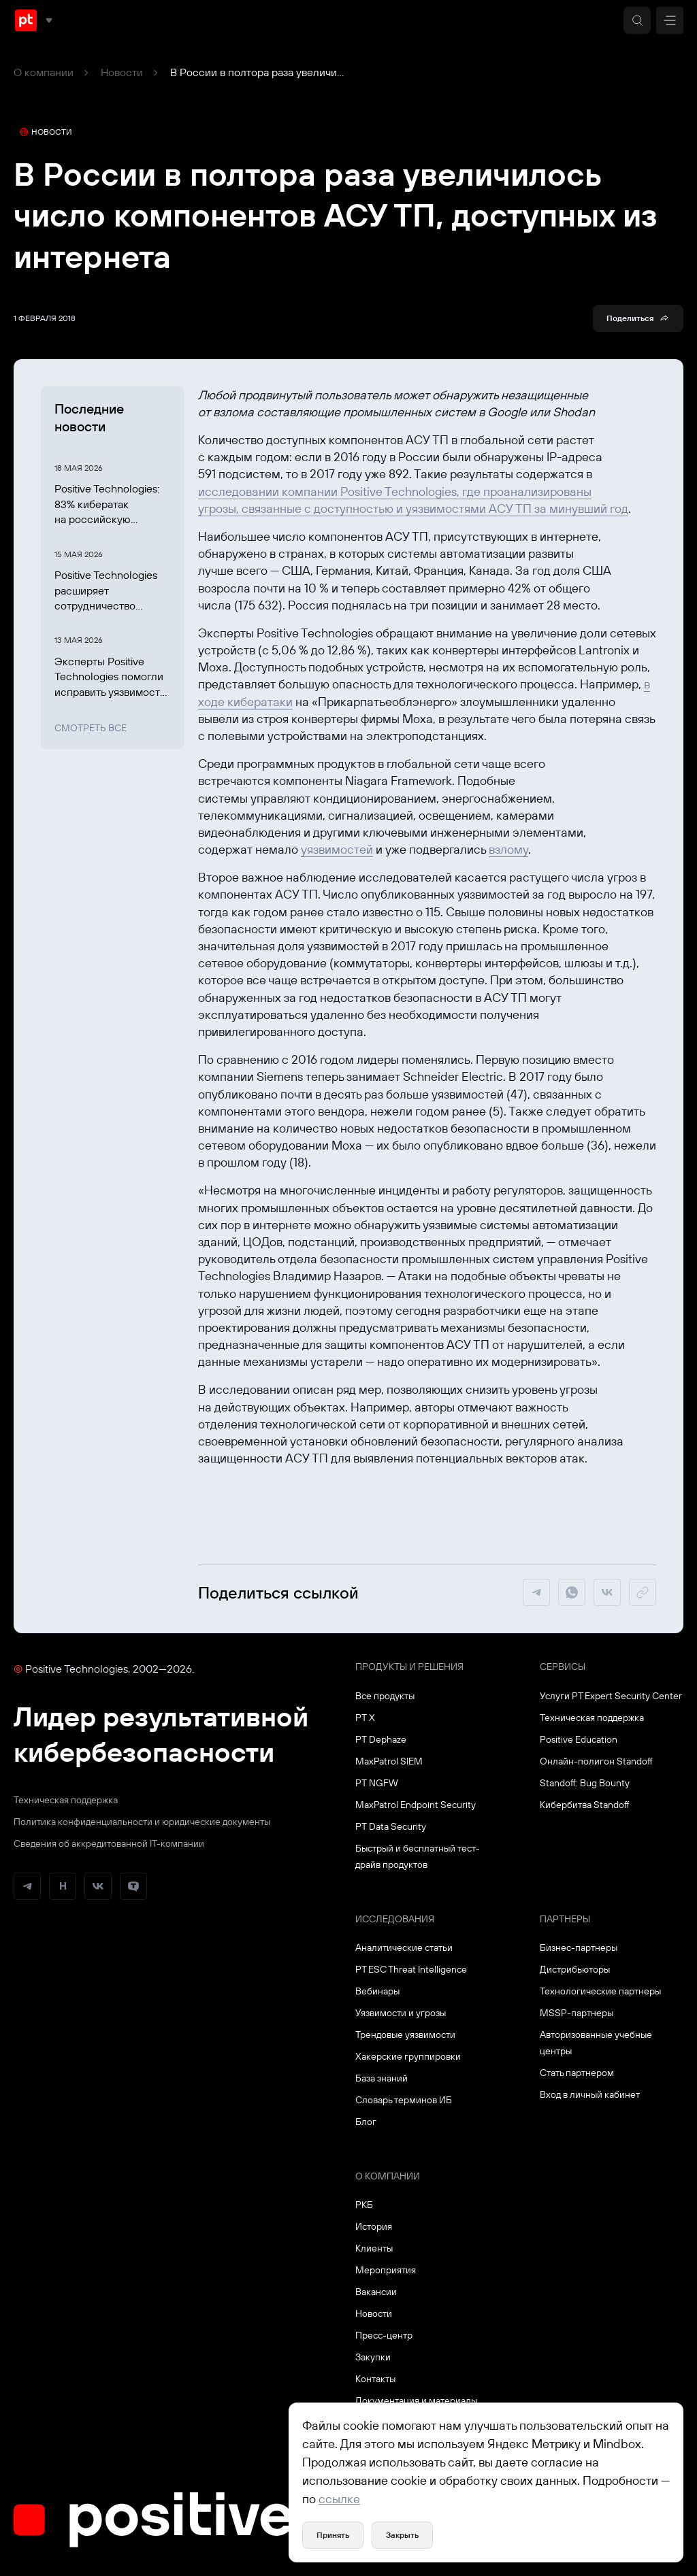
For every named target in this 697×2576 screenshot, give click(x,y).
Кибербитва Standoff (585, 1805)
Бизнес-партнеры (578, 1947)
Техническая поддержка (66, 1800)
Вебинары (377, 1991)
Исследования (394, 1919)
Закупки (373, 2357)
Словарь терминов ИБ (403, 2100)
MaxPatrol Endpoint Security (415, 1805)
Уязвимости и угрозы (400, 2013)
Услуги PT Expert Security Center (611, 1696)
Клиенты (374, 2248)
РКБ (364, 2204)
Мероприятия (385, 2270)
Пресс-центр (383, 2335)
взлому (508, 849)
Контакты (375, 2379)
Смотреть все (90, 728)
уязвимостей (337, 849)
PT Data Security (390, 1826)
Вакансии (376, 2292)
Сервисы (562, 1666)
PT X (365, 1717)
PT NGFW (376, 1783)
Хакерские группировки (408, 2056)
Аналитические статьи (404, 1947)
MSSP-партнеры (576, 2013)
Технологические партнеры (600, 1991)
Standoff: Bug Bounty (585, 1783)
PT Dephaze (380, 1739)
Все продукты (385, 1696)
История (373, 2226)
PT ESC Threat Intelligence (411, 1969)
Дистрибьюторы (575, 1969)
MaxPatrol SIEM (389, 1761)
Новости (122, 72)
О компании (44, 72)
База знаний (381, 2078)
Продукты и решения (409, 1666)
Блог (365, 2121)
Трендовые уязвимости (405, 2034)
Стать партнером (577, 2073)
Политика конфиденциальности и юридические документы (142, 1822)
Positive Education (578, 1739)
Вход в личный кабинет (590, 2094)
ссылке (339, 2499)
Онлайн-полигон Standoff (596, 1761)
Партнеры (565, 1919)
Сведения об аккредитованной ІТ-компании (109, 1843)
